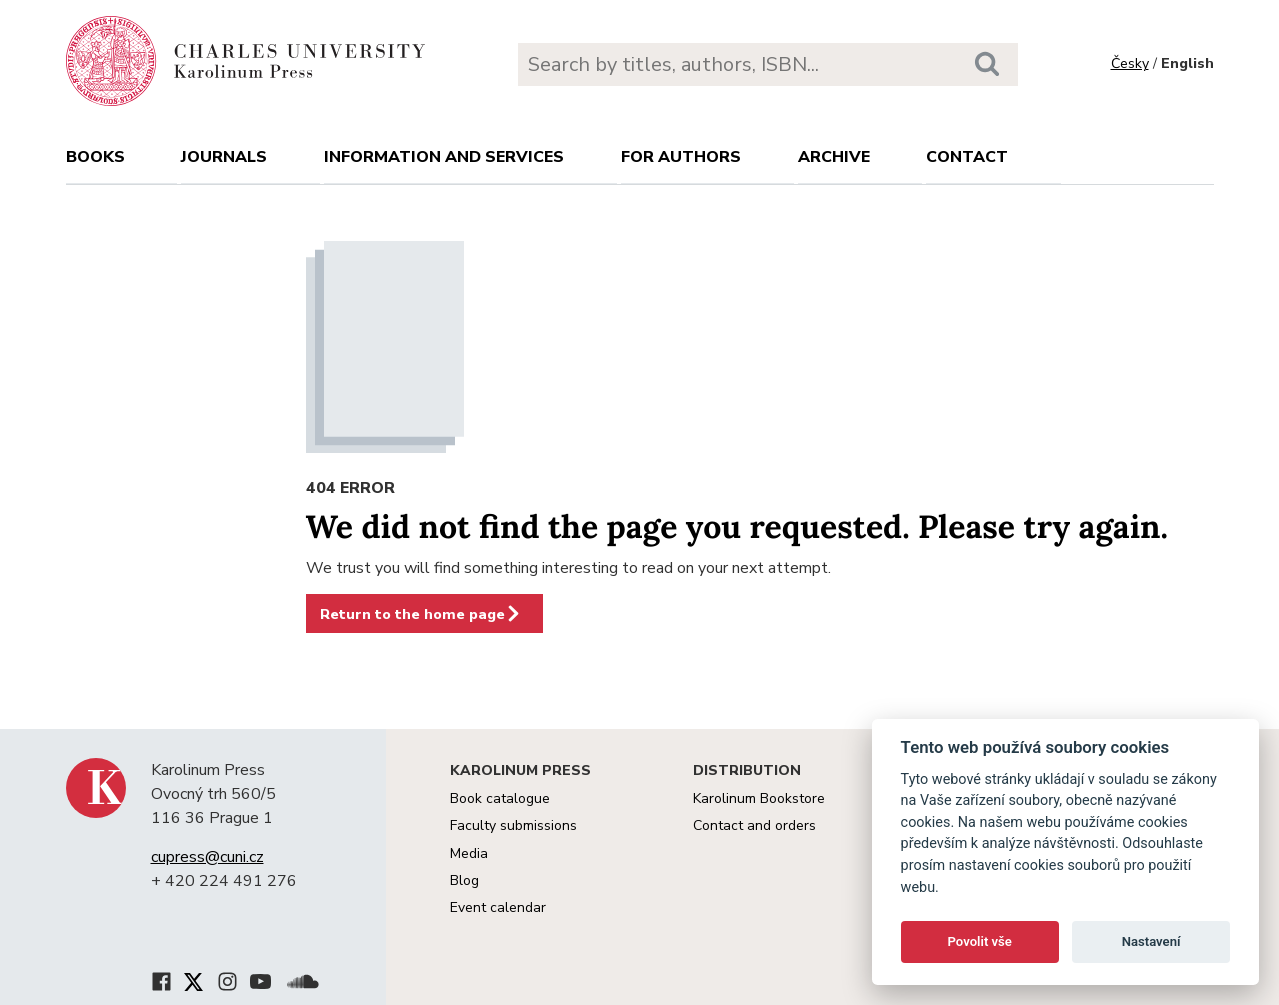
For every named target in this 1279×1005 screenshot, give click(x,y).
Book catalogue (500, 798)
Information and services (444, 157)
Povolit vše (980, 941)
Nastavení (1151, 941)
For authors (681, 157)
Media (469, 853)
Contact (967, 157)
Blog (464, 880)
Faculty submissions (513, 825)
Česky (1130, 63)
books (95, 157)
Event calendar (498, 907)
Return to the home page (421, 614)
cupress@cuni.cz (207, 857)
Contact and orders (754, 825)
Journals (224, 157)
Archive (834, 157)
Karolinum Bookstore (759, 798)
